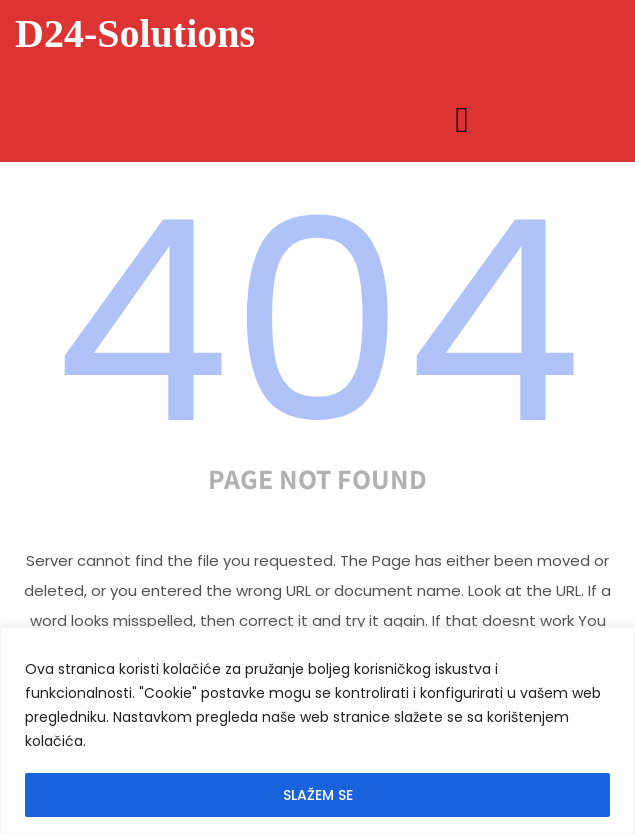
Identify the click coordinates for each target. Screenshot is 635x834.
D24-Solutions (135, 33)
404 (318, 322)
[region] (317, 730)
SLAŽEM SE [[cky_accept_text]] (318, 795)
